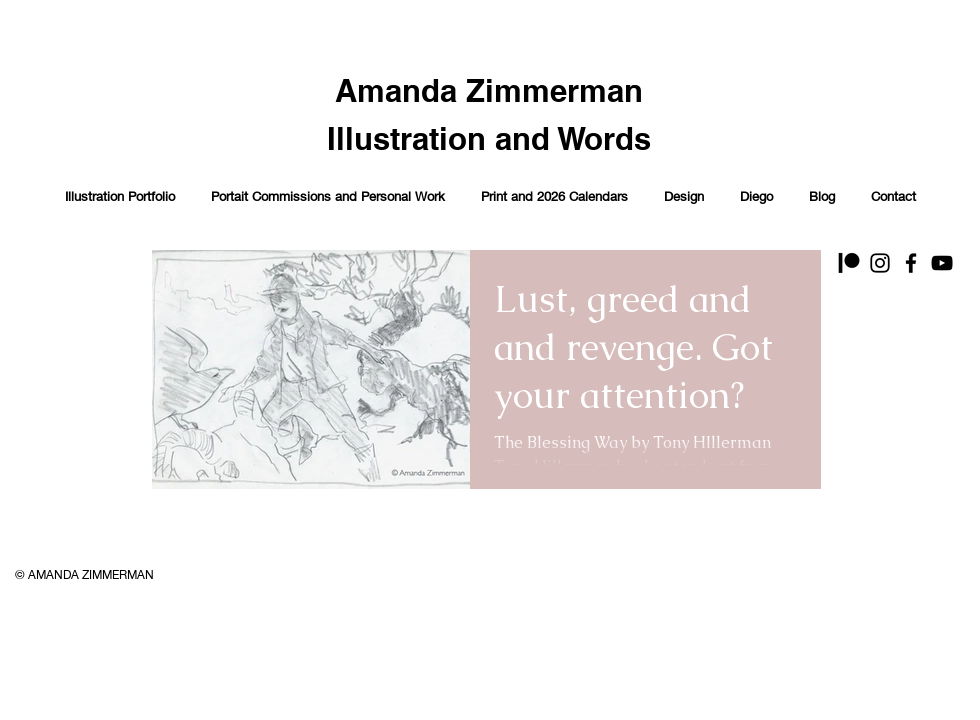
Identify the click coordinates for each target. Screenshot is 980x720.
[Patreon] (849, 263)
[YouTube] (942, 263)
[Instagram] (880, 263)
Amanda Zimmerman (489, 90)
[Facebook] (911, 263)
